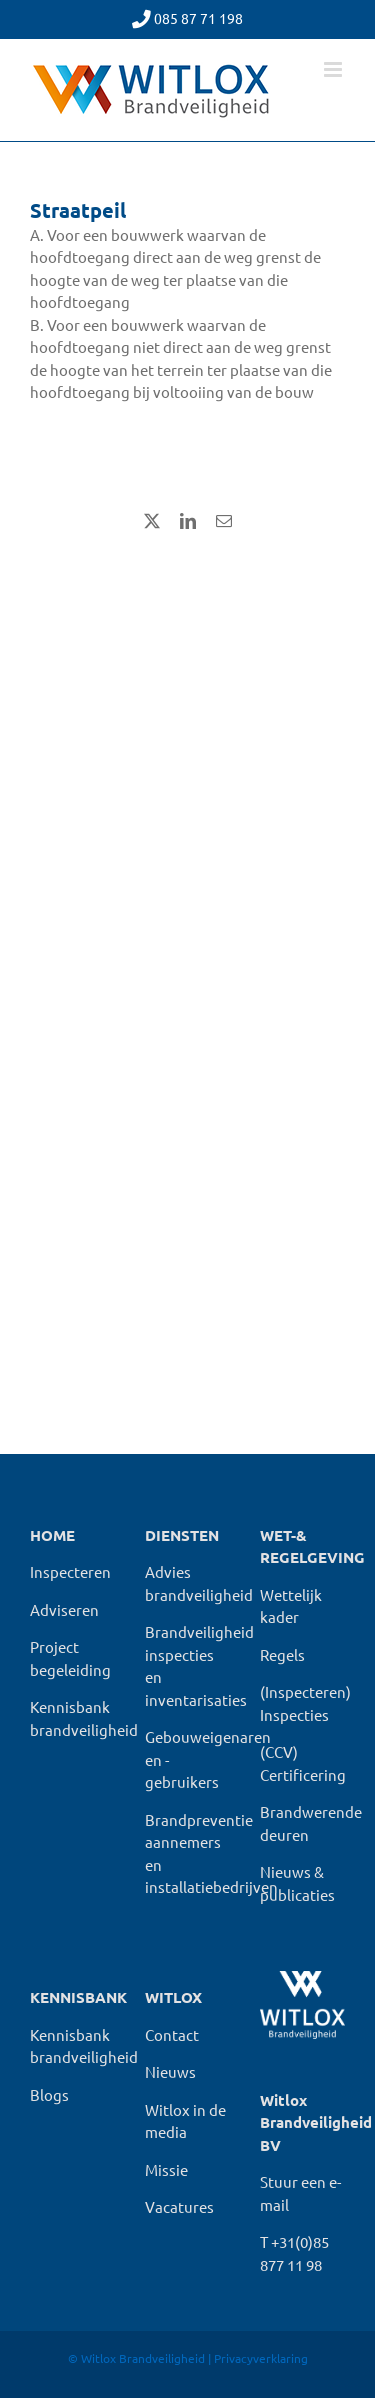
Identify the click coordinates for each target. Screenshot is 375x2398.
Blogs (49, 2094)
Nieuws (170, 2071)
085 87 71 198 (198, 18)
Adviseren (64, 1609)
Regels (282, 1654)
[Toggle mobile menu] (334, 69)
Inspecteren (70, 1571)
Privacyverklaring (261, 2358)
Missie (166, 2169)
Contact (172, 2034)
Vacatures (179, 2206)
